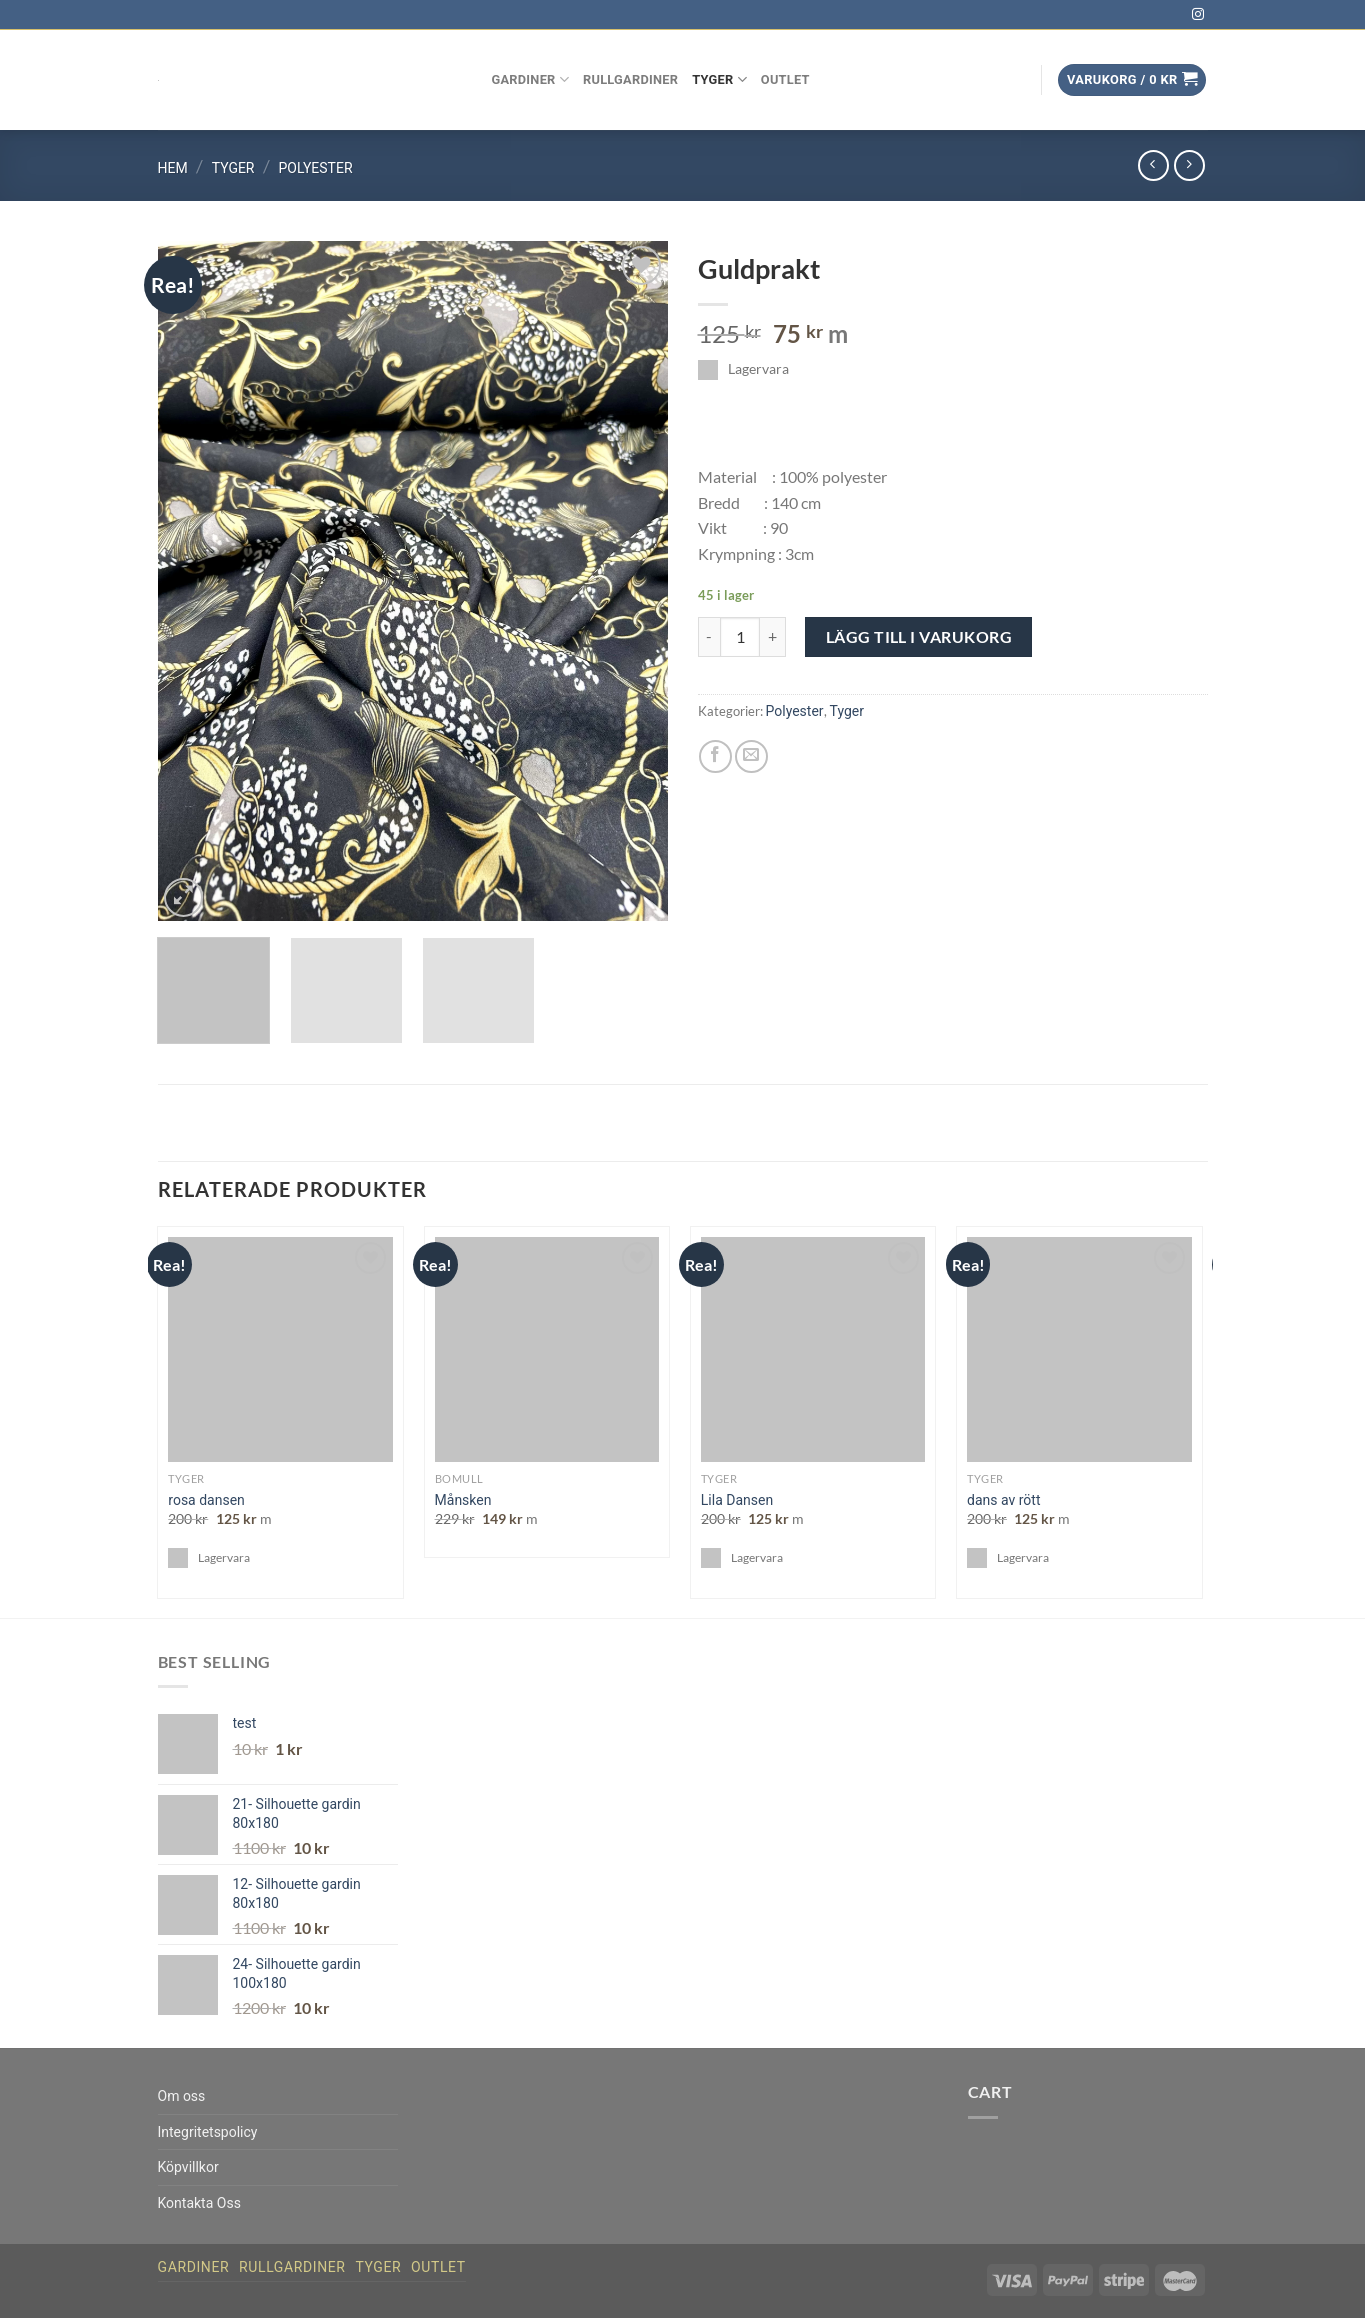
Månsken (463, 1500)
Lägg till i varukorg (919, 636)
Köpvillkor (188, 2167)
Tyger (719, 79)
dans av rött (1003, 1500)
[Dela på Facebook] (715, 756)
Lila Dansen (737, 1500)
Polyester (316, 168)
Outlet (785, 79)
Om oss (182, 2096)
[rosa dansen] (280, 1349)
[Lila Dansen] (813, 1349)
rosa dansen (206, 1500)
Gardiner (531, 79)
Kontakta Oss (199, 2203)
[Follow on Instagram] (1198, 15)
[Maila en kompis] (751, 756)
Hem (173, 168)
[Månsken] (547, 1349)
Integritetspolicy (208, 2132)
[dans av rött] (1079, 1349)
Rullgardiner (630, 79)
